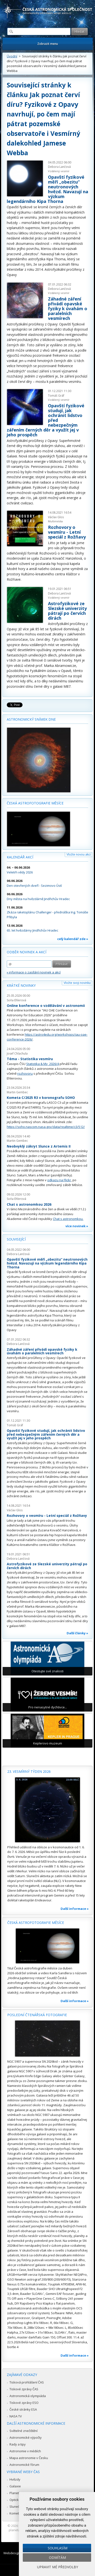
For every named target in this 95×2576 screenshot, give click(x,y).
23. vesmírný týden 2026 (29, 1771)
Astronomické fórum (24, 2464)
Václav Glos (56, 517)
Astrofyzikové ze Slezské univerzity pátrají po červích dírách (67, 611)
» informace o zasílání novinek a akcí (34, 972)
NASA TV (15, 2416)
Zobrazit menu (47, 44)
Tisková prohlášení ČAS (26, 2382)
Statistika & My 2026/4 (42, 1064)
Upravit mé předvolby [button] (57, 2567)
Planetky (15, 2493)
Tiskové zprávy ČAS (23, 2389)
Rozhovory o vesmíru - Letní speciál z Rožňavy (67, 532)
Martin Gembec (17, 1092)
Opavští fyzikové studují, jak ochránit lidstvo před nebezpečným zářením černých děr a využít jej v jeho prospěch (46, 1434)
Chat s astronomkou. (68, 1219)
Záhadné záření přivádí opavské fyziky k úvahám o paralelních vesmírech (67, 308)
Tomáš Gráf (56, 395)
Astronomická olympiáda (27, 2396)
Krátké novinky (21, 985)
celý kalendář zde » (72, 939)
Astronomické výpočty (25, 2437)
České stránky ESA (23, 2409)
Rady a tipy (17, 2444)
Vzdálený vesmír (59, 171)
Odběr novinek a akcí (26, 952)
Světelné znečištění (23, 2431)
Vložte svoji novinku (77, 983)
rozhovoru (25, 1073)
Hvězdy (14, 2479)
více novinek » (76, 1226)
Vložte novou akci (79, 854)
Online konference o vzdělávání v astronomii (46, 1005)
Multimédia (55, 521)
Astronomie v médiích (25, 2451)
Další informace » (75, 1908)
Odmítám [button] (57, 2557)
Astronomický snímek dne (31, 719)
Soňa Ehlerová (16, 1000)
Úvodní (12, 56)
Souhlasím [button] (57, 2548)
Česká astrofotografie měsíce (35, 803)
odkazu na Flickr (59, 1180)
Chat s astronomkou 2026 (29, 1204)
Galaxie (15, 2486)
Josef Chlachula (17, 1053)
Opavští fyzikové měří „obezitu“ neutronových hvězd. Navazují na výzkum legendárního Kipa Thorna (47, 1263)
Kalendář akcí (20, 857)
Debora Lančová (59, 167)
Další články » (77, 1633)
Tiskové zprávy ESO (24, 2402)
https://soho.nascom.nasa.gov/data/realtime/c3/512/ (46, 1127)
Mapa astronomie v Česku (28, 2458)
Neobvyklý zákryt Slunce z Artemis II (39, 1146)
